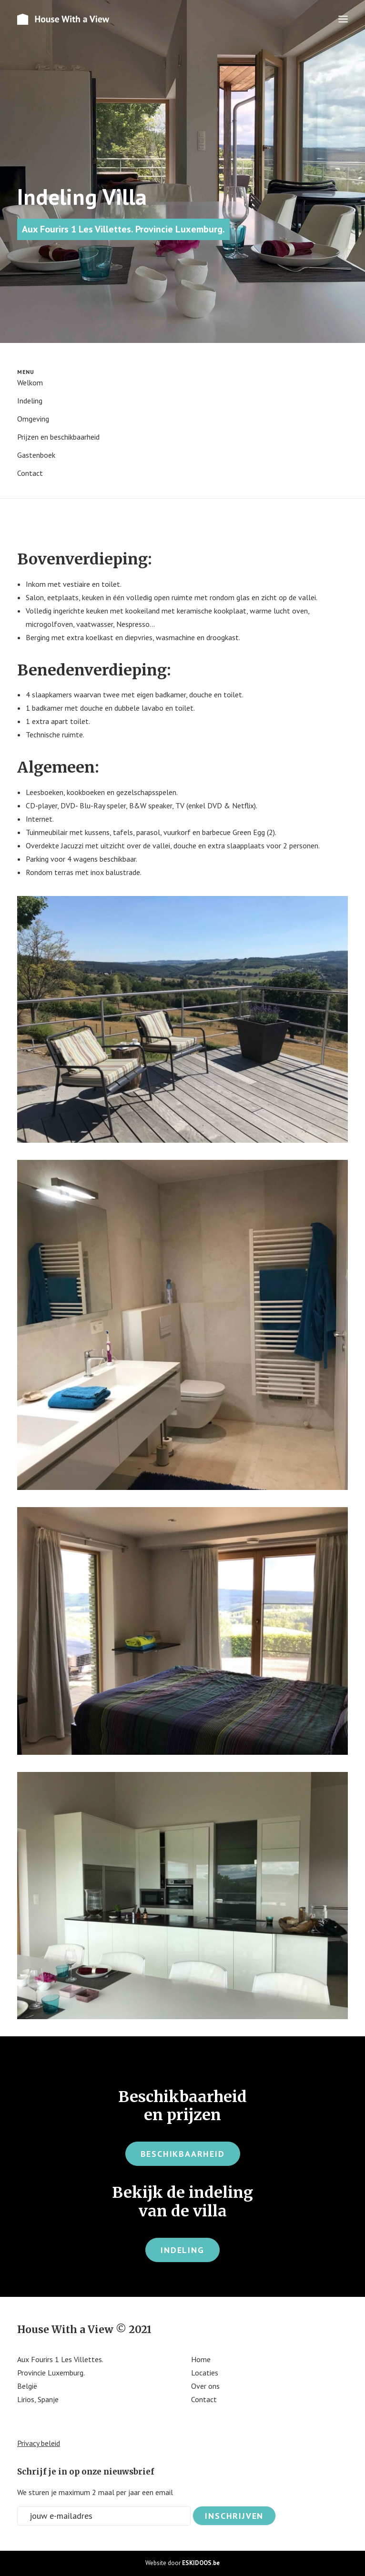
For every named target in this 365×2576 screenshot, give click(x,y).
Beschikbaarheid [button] (183, 2153)
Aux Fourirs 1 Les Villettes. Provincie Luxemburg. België (60, 2373)
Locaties (204, 2372)
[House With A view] (64, 19)
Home (201, 2359)
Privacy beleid (38, 2443)
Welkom (30, 382)
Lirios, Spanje (38, 2399)
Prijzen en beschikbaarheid (58, 437)
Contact (30, 473)
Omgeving (33, 418)
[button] (343, 19)
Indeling (29, 400)
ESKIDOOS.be (201, 2563)
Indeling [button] (182, 2249)
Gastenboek (36, 455)
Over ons (205, 2386)
